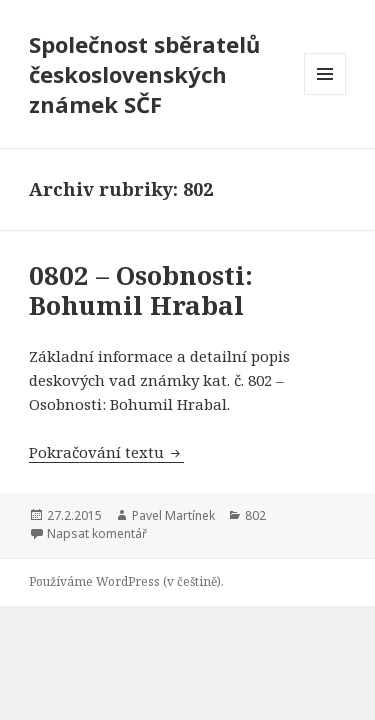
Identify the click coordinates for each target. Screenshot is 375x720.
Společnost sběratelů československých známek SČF (144, 74)
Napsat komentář (97, 533)
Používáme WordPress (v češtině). (126, 581)
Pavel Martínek (173, 515)
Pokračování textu (106, 452)
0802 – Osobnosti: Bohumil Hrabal (141, 290)
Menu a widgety (325, 94)
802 (255, 515)
